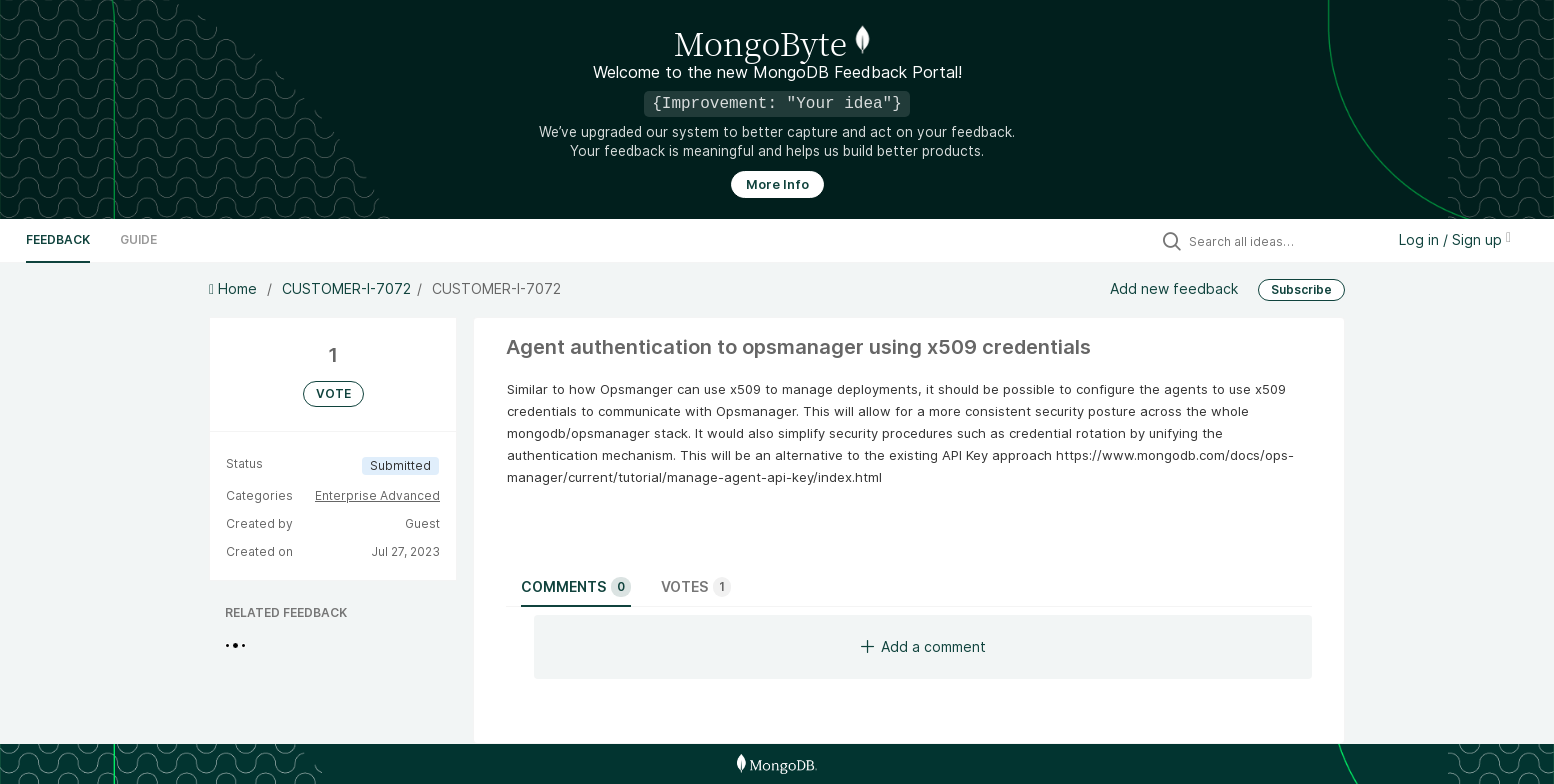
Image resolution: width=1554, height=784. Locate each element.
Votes (696, 587)
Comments (576, 587)
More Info (777, 184)
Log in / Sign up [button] (1455, 239)
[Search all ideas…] (1282, 241)
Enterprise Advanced (377, 495)
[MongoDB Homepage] (776, 764)
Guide (138, 239)
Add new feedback (1174, 288)
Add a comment (923, 646)
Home (235, 288)
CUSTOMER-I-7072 (346, 288)
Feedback (58, 239)
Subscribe (1301, 289)
